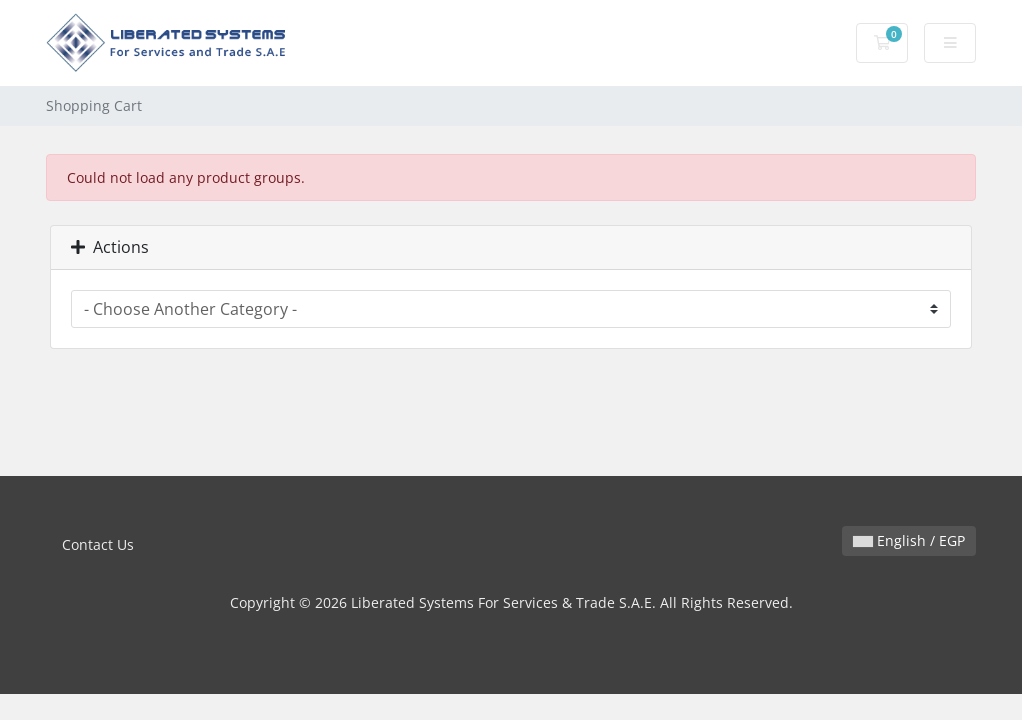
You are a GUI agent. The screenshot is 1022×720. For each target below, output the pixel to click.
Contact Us (98, 544)
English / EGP (909, 540)
